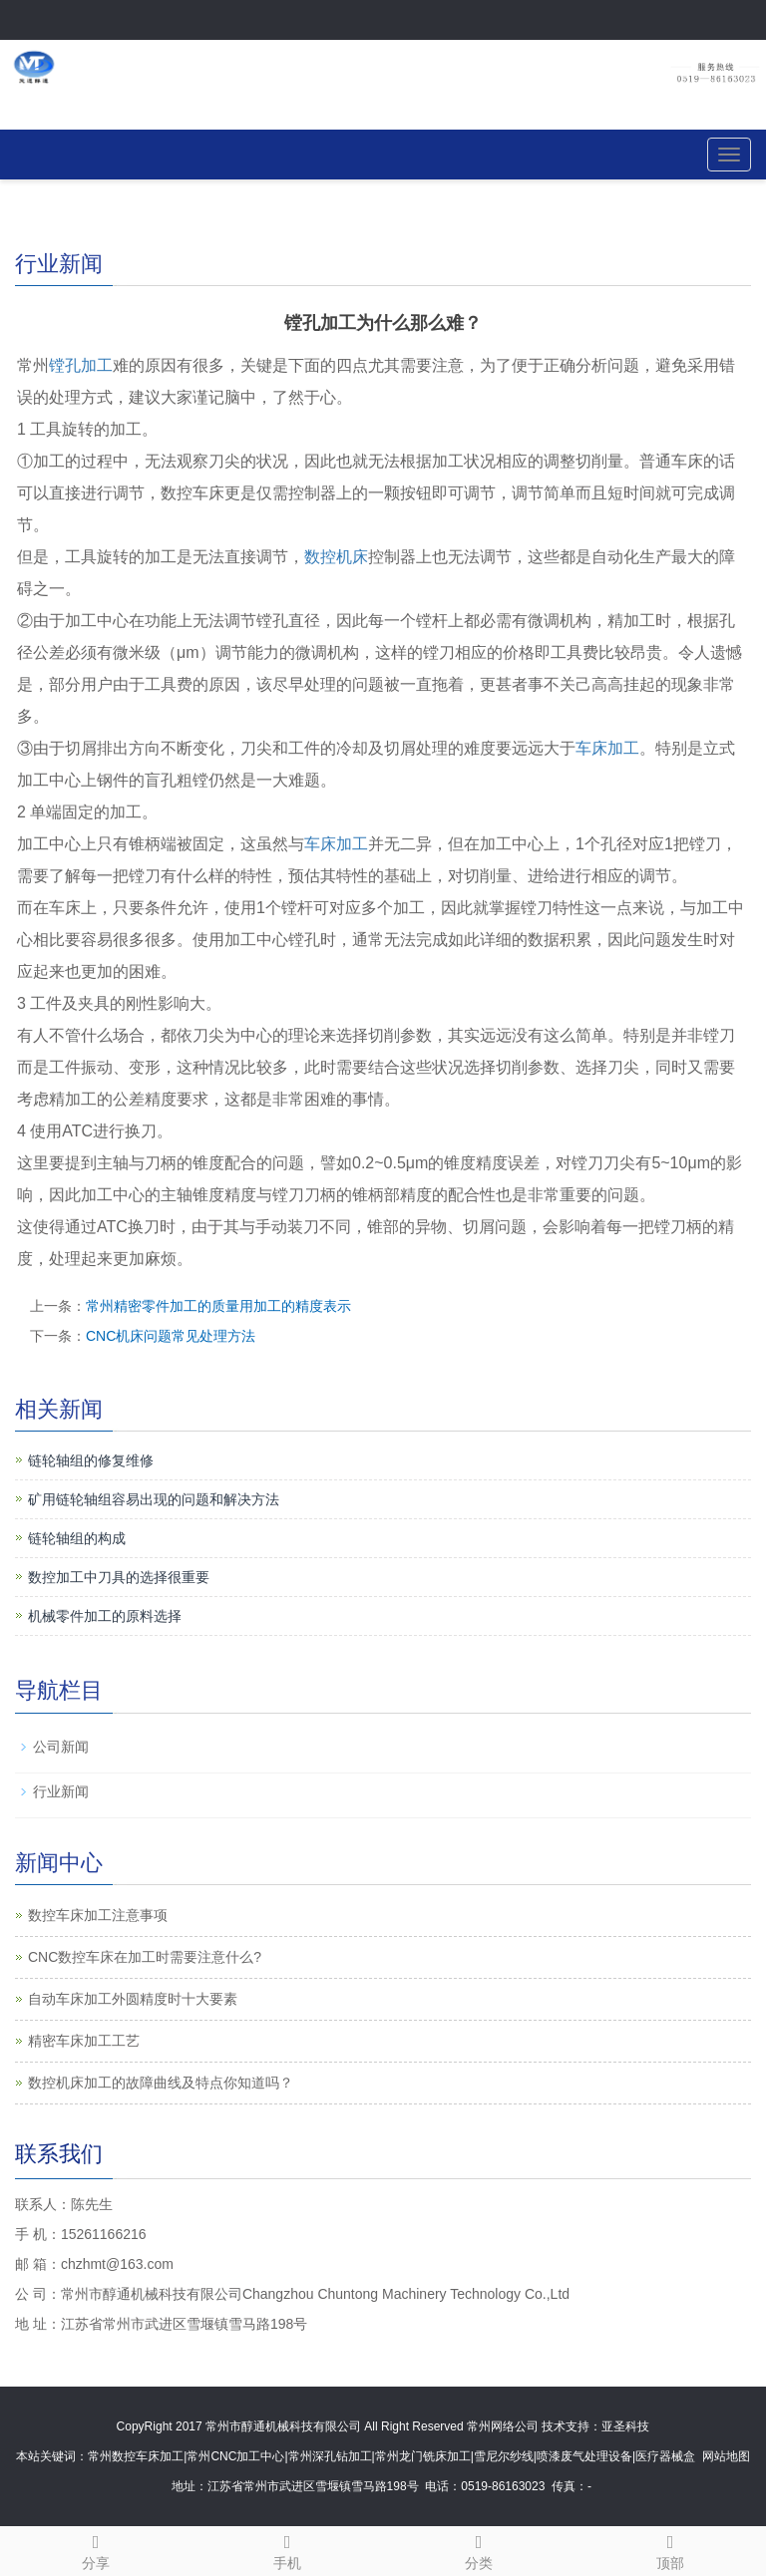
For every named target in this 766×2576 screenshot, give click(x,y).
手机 (287, 2549)
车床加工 (607, 748)
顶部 (670, 2549)
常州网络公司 (503, 2426)
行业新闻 (61, 1791)
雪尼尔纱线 (504, 2456)
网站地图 (726, 2456)
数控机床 (336, 556)
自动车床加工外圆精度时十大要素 (132, 1999)
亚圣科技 (625, 2426)
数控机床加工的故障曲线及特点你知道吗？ (160, 2083)
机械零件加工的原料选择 (105, 1616)
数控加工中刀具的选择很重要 (118, 1577)
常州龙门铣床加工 (423, 2456)
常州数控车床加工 (136, 2456)
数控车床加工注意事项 (98, 1915)
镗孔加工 (81, 365)
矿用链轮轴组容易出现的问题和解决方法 (153, 1499)
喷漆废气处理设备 (584, 2456)
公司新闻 (61, 1747)
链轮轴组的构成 (77, 1538)
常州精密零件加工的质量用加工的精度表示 (218, 1306)
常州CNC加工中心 (235, 2456)
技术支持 (565, 2426)
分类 (478, 2549)
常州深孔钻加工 (330, 2456)
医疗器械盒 (665, 2456)
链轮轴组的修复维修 (91, 1460)
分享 (96, 2549)
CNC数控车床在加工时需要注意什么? (144, 1957)
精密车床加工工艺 (84, 2041)
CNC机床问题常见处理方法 (170, 1336)
